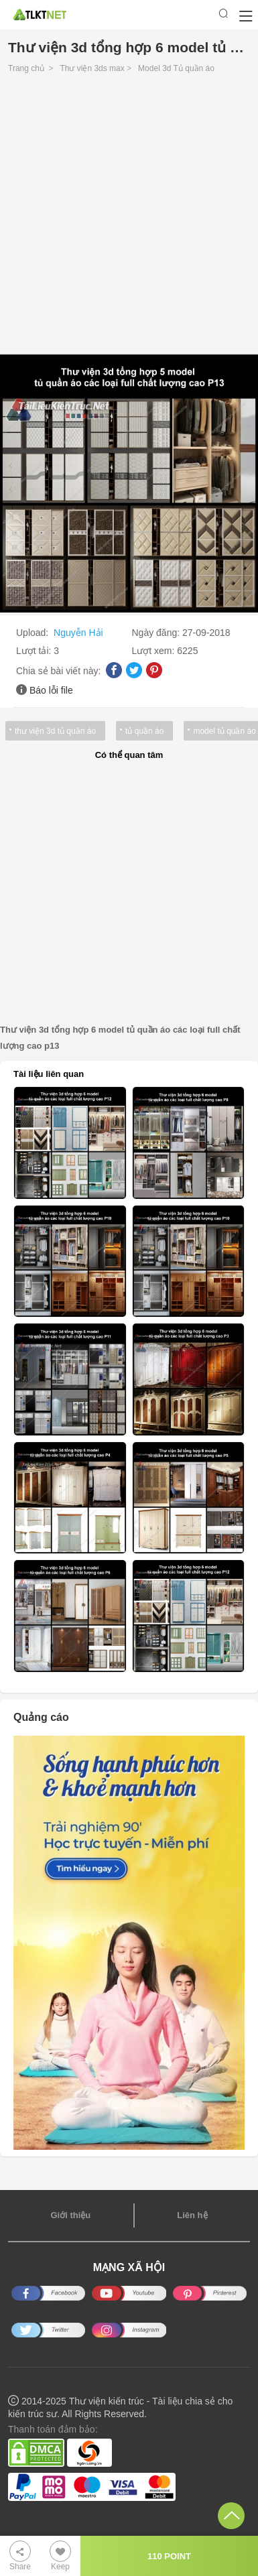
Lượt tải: (35, 650)
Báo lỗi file (51, 690)
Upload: (33, 632)
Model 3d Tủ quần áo (176, 68)
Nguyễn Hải (78, 632)
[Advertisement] (129, 217)
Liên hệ (192, 2215)
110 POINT (169, 2556)
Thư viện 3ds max (92, 68)
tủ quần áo (144, 731)
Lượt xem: (155, 650)
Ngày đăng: (157, 632)
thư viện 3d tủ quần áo (55, 731)
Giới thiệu (70, 2215)
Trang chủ (26, 68)
